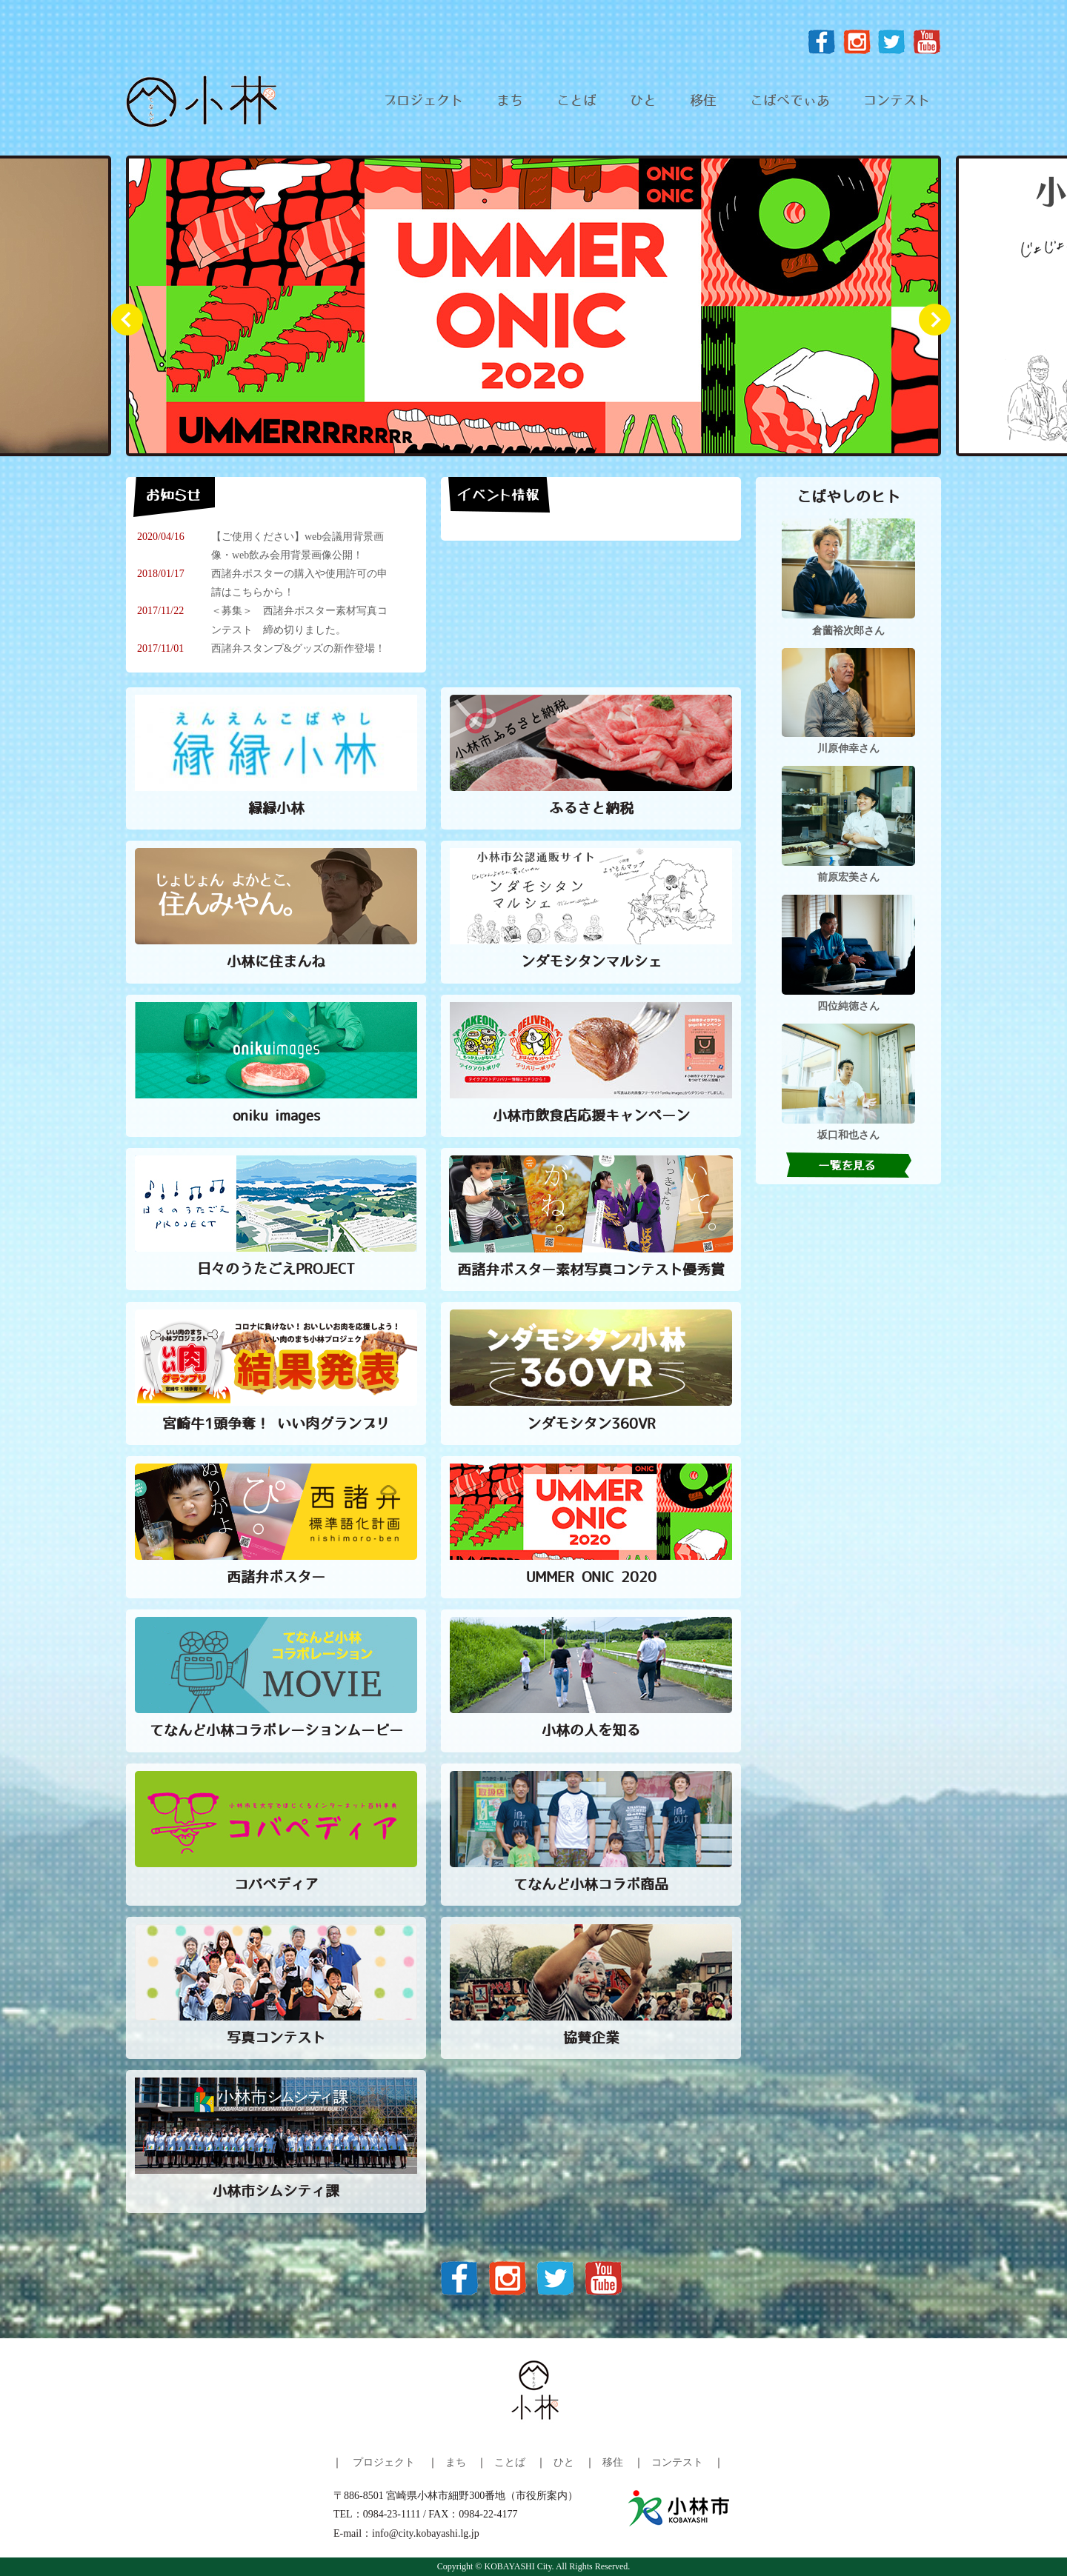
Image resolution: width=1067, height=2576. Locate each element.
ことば (576, 101)
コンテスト (896, 101)
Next (941, 326)
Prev (133, 326)
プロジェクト (423, 101)
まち (509, 101)
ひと (643, 101)
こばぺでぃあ (790, 101)
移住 (703, 101)
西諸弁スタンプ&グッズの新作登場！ (298, 648)
